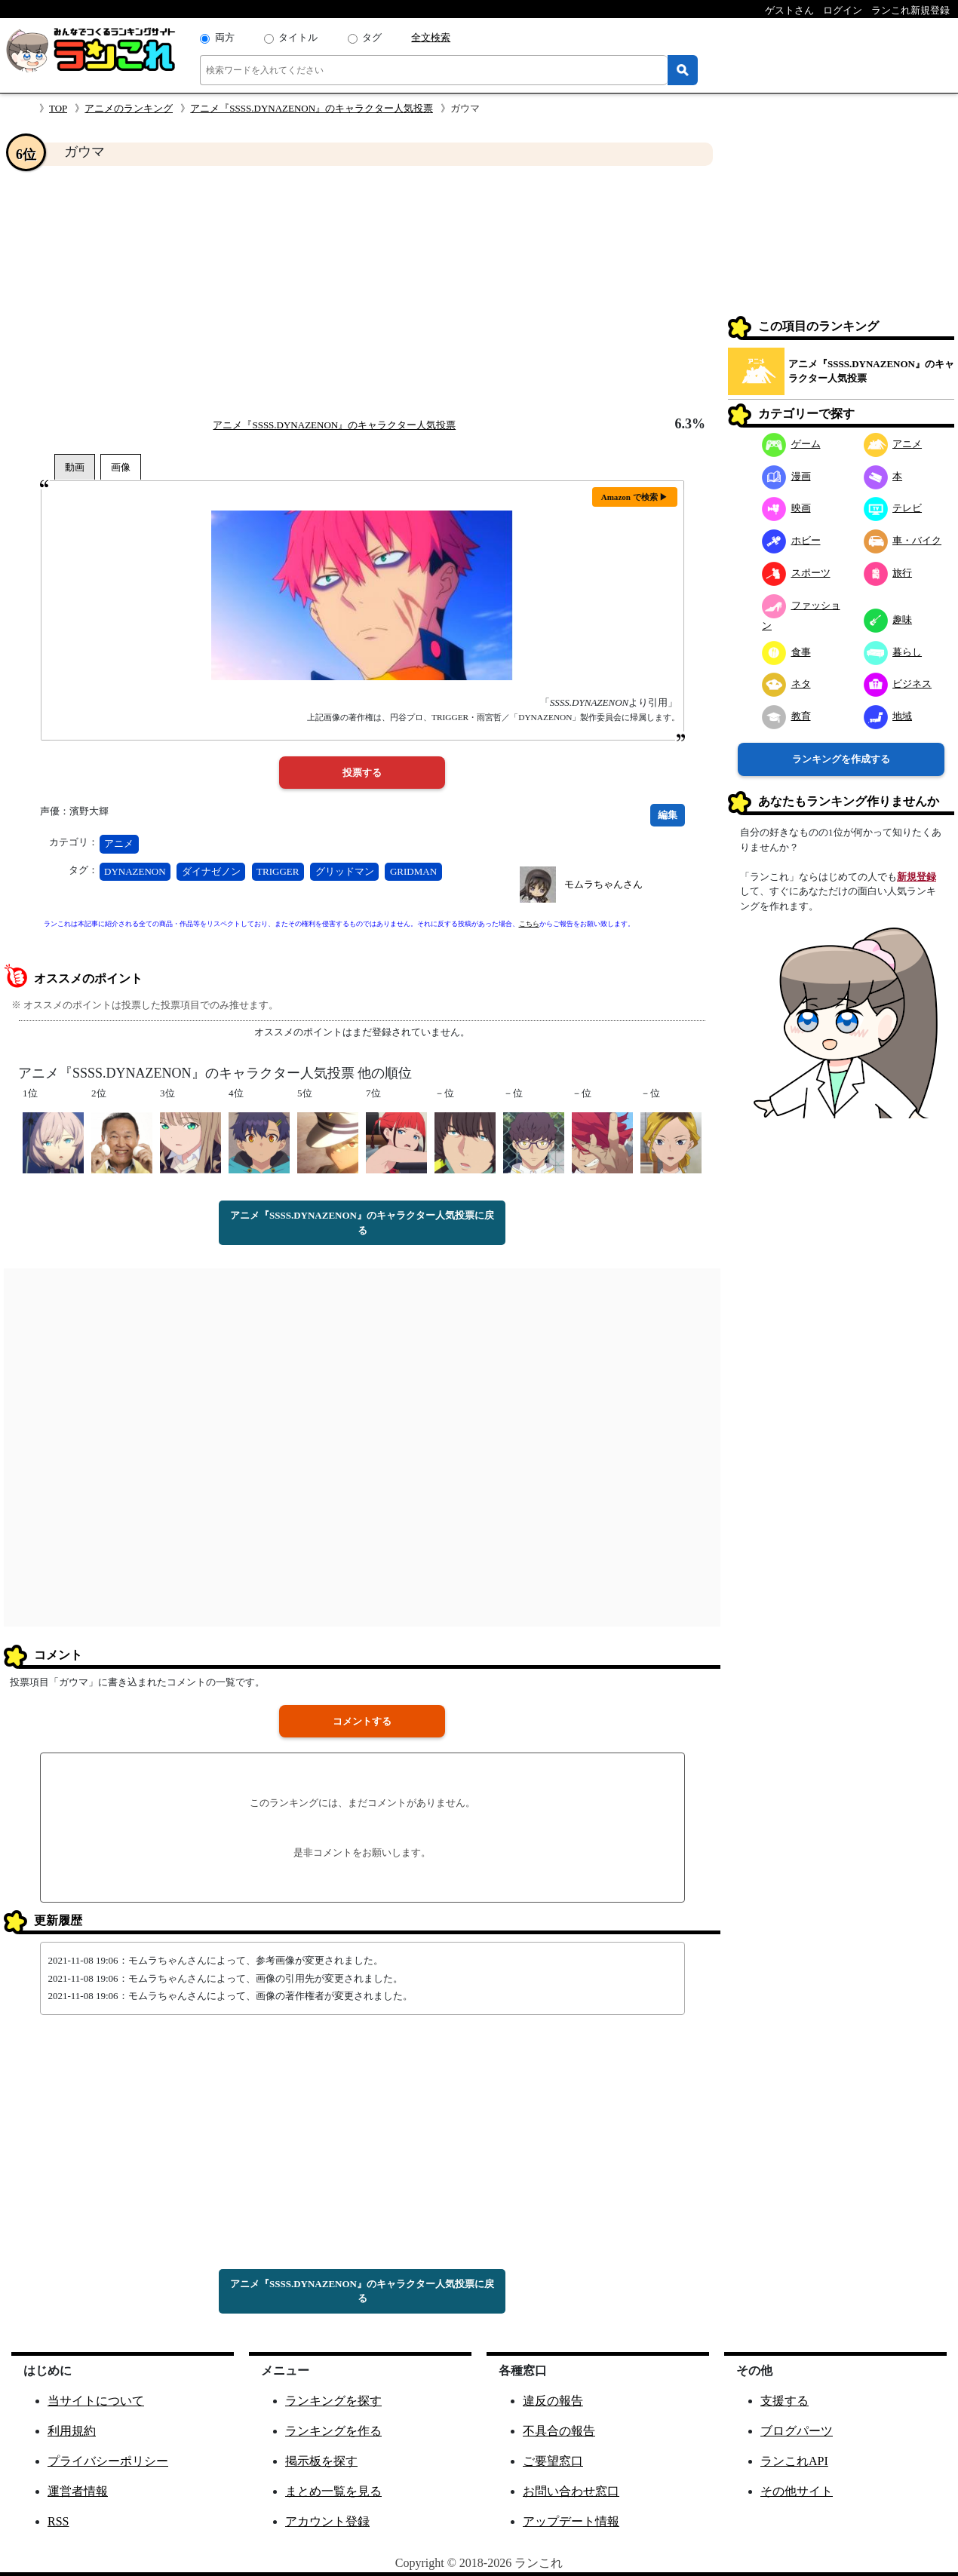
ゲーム (791, 443)
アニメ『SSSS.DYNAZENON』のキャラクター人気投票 (311, 108)
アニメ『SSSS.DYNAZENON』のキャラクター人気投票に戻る (362, 1223)
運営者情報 (78, 2491)
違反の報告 (553, 2400)
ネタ (786, 683)
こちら (529, 924)
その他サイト (796, 2491)
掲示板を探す (321, 2461)
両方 (225, 37)
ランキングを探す (333, 2400)
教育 (786, 716)
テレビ (893, 508)
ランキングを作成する (841, 759)
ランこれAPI (794, 2461)
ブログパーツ (796, 2430)
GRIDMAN (413, 871)
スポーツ (796, 572)
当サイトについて (96, 2400)
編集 (667, 814)
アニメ (119, 843)
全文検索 (430, 37)
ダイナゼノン (211, 871)
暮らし (893, 652)
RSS (58, 2521)
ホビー (791, 540)
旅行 (888, 572)
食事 (786, 652)
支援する (784, 2400)
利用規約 (72, 2430)
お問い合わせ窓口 (571, 2491)
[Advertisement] (362, 291)
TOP (58, 108)
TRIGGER (277, 871)
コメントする (362, 1721)
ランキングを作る (333, 2430)
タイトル (298, 37)
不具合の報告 (559, 2430)
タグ (372, 37)
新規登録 (916, 876)
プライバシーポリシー (108, 2461)
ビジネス (898, 683)
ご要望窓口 (553, 2461)
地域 (888, 716)
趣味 (888, 619)
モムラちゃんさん (603, 884)
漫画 (786, 476)
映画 (786, 508)
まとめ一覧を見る (333, 2491)
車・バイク (903, 540)
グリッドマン (344, 871)
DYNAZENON (135, 871)
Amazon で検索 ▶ (634, 496)
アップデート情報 (571, 2521)
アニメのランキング (128, 108)
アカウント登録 (327, 2521)
